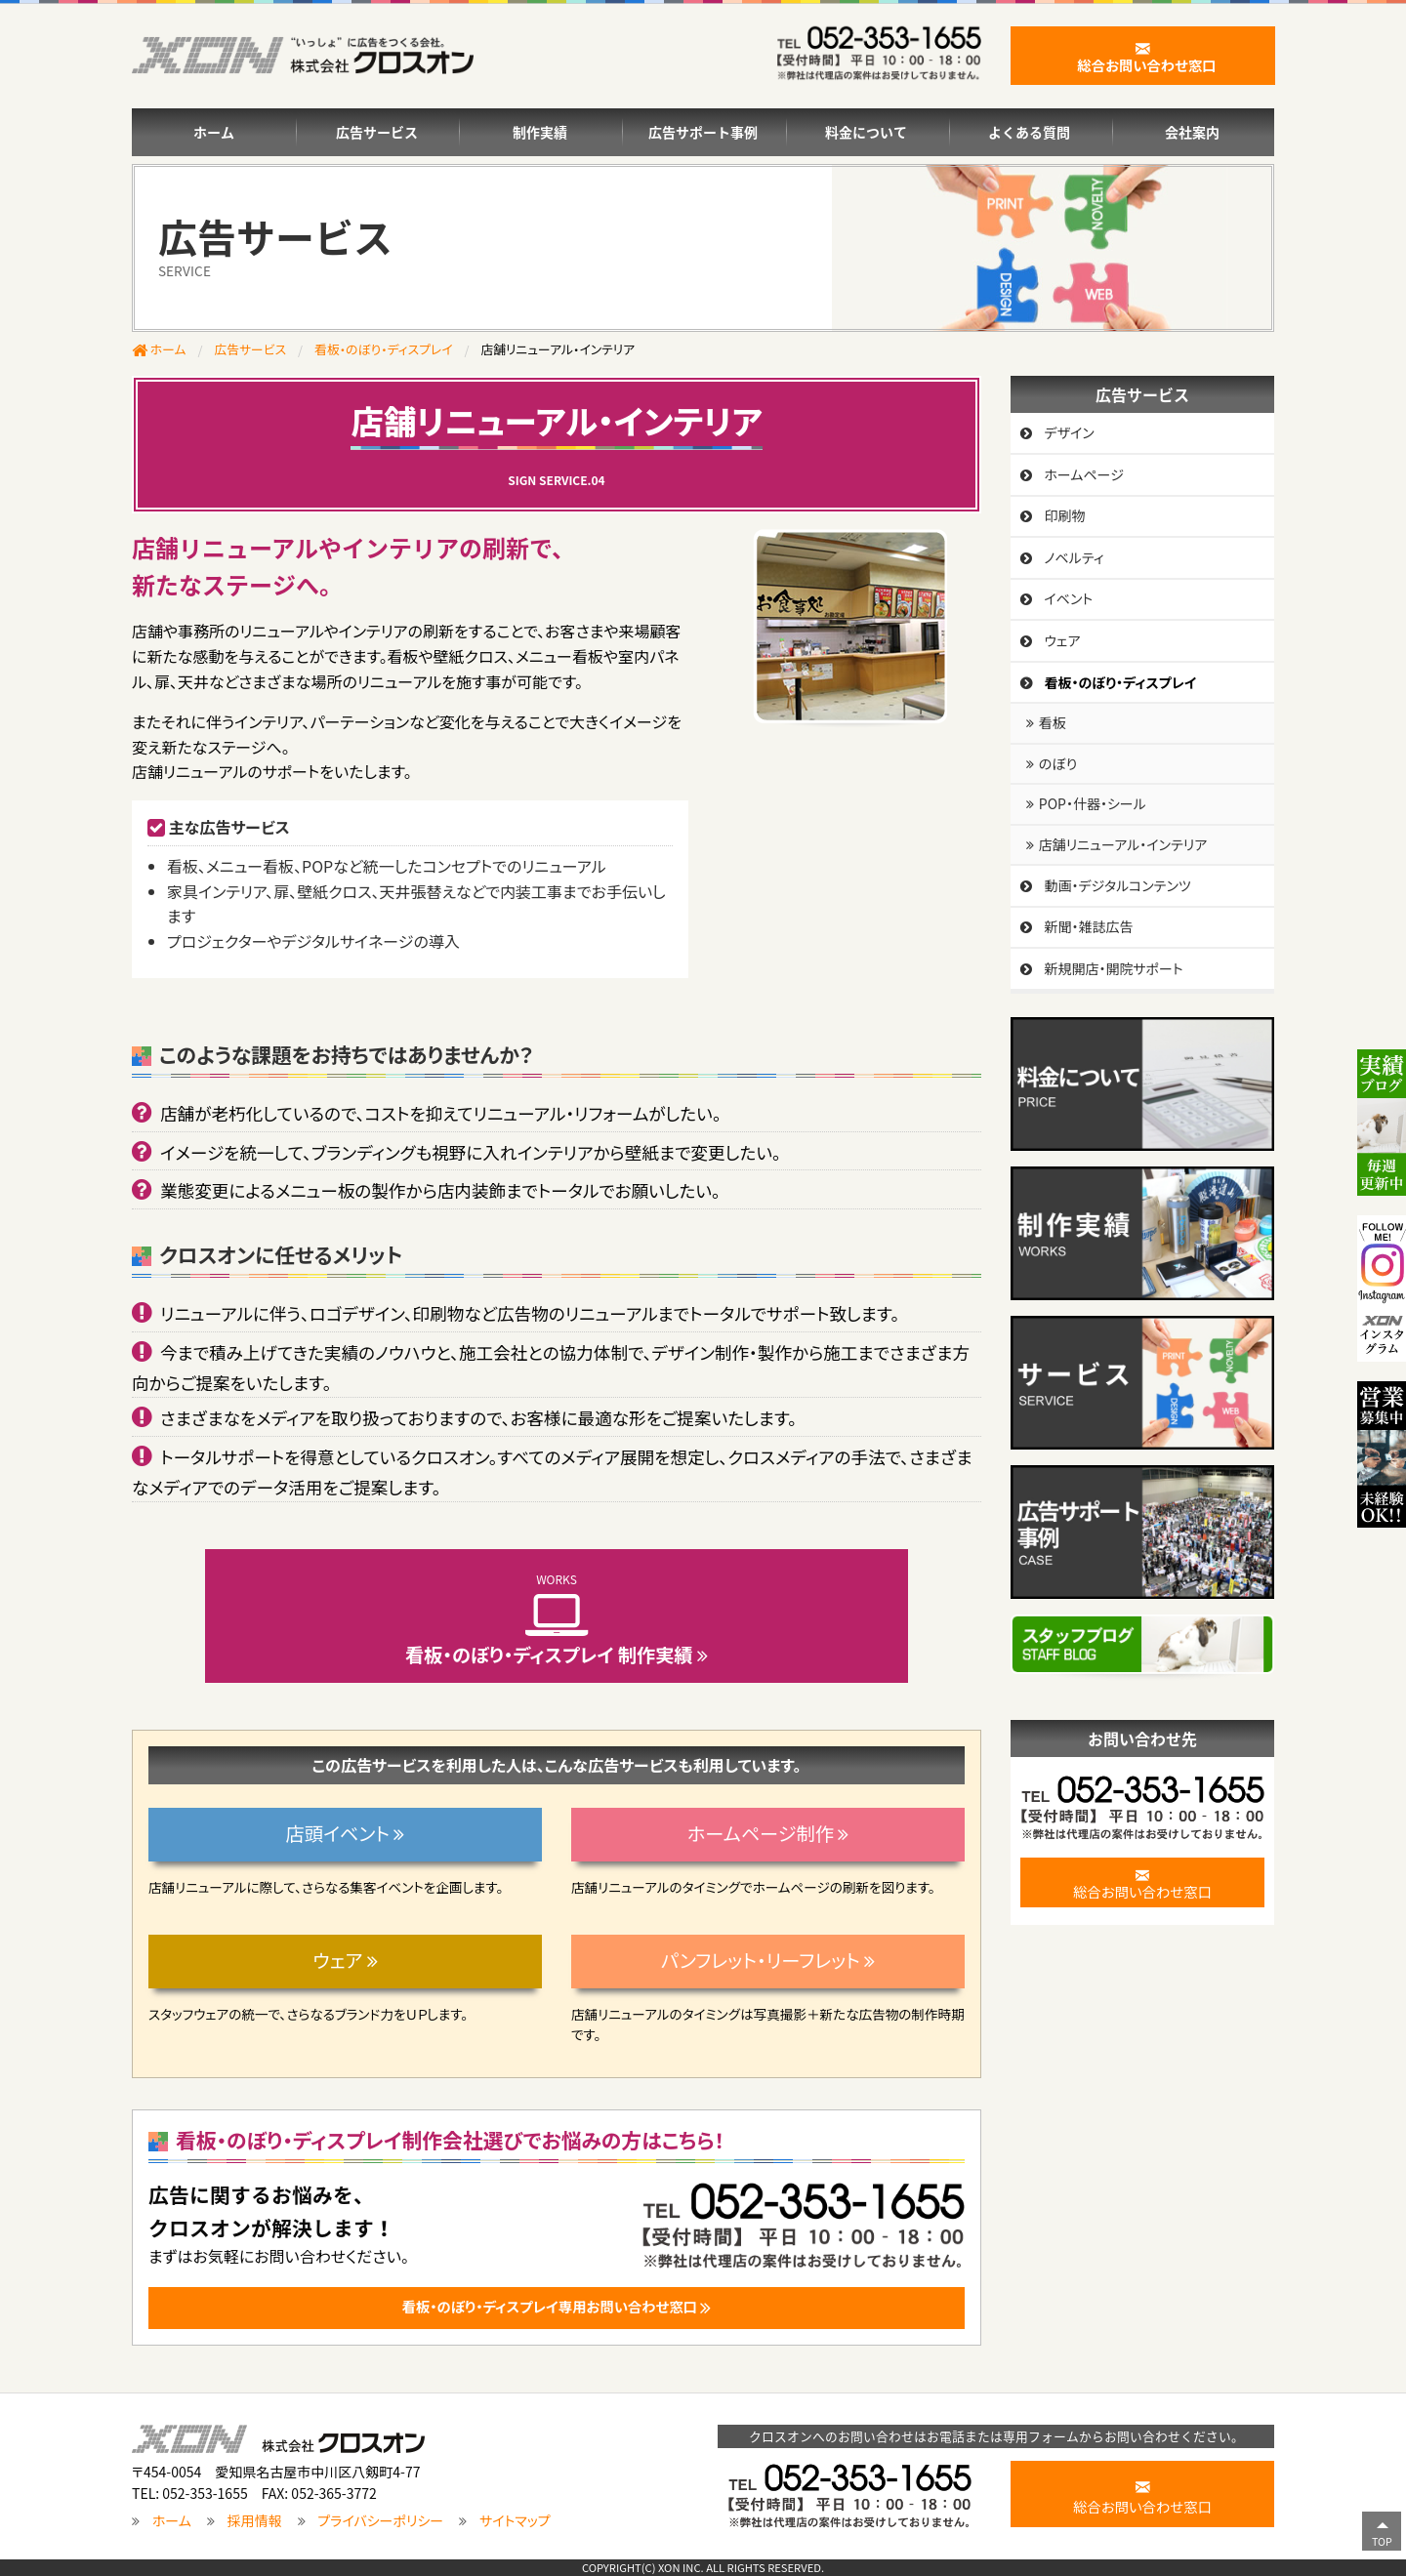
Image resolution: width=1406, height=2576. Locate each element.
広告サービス (377, 132)
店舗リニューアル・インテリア (1123, 844)
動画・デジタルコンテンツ (1117, 885)
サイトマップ (515, 2522)
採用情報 (254, 2522)
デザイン (1069, 432)
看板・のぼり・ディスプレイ (383, 349)
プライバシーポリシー (380, 2522)
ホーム (213, 132)
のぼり (1058, 763)
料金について (866, 132)
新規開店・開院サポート (1113, 968)
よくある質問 (1029, 132)
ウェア (344, 1960)
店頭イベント (345, 1833)
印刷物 (1064, 515)
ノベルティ (1073, 557)
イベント (1068, 598)
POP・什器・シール (1092, 803)
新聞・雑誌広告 (1088, 926)
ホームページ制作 (767, 1833)
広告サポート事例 (703, 132)
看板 (1052, 722)
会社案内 (1192, 132)
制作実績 (540, 132)
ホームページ (1084, 474)
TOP (1382, 2541)
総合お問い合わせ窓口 (1142, 1881)
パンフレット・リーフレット (768, 1960)
